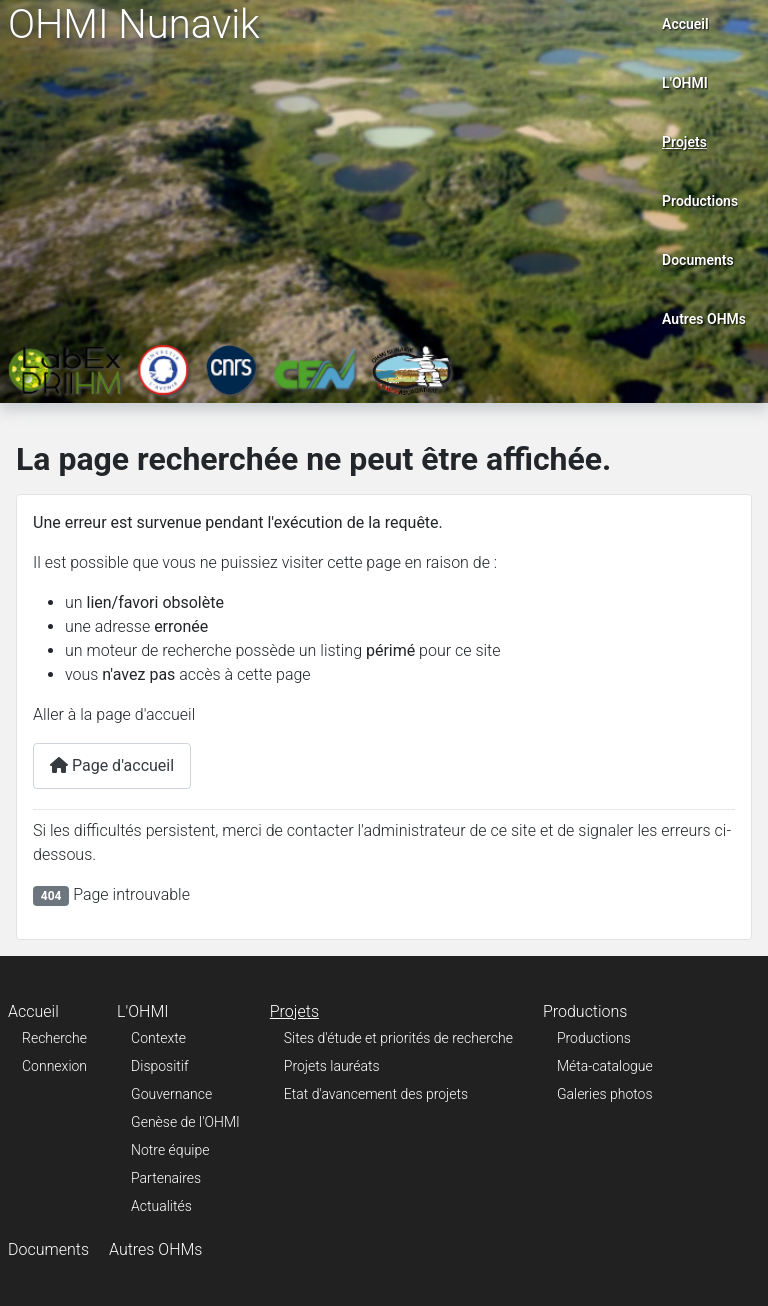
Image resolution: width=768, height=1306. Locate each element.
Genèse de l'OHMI (185, 1122)
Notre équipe (170, 1150)
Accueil (685, 24)
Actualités (161, 1206)
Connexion (54, 1066)
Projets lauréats (332, 1066)
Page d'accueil (112, 765)
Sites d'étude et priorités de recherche (398, 1038)
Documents (698, 260)
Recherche (54, 1038)
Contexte (158, 1038)
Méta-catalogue (605, 1066)
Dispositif (160, 1066)
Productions (700, 201)
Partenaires (166, 1178)
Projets (684, 142)
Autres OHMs (704, 319)
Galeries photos (605, 1094)
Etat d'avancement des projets (376, 1094)
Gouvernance (171, 1094)
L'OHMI (685, 83)
